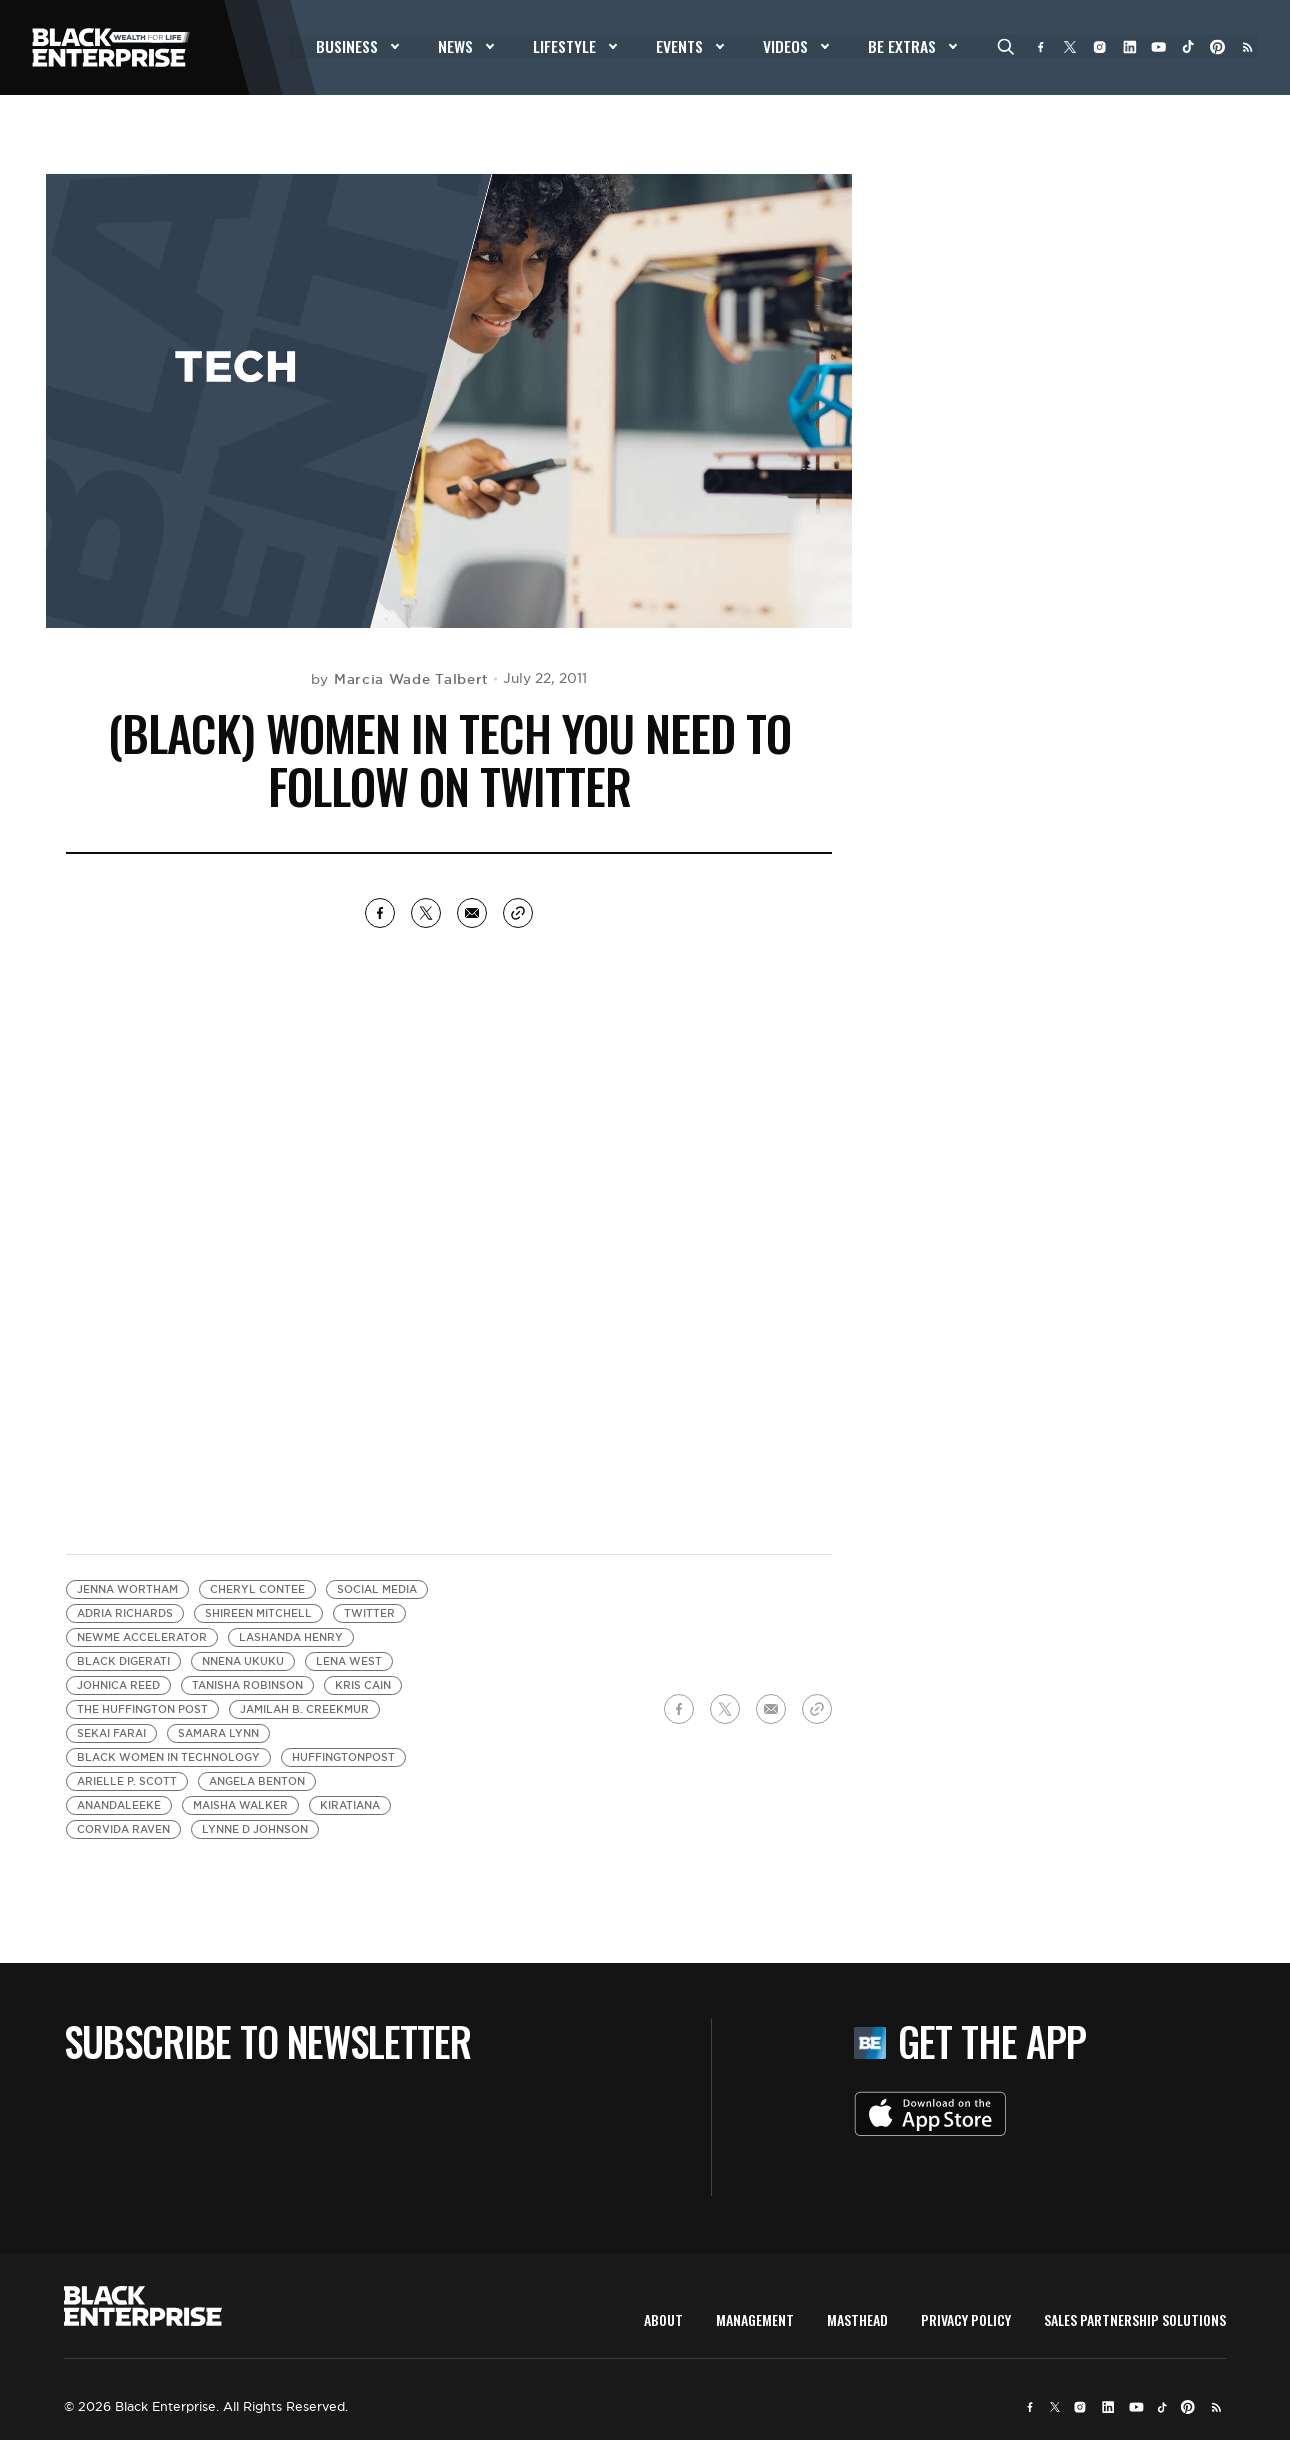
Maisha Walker (240, 1805)
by (400, 679)
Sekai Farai (111, 1733)
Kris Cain (363, 1685)
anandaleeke (119, 1805)
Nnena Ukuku (243, 1661)
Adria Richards (125, 1613)
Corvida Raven (123, 1829)
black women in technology (168, 1757)
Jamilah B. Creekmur (304, 1709)
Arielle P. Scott (127, 1781)
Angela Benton (257, 1781)
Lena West (349, 1661)
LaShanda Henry (291, 1637)
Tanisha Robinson (247, 1685)
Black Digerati (123, 1661)
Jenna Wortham (127, 1589)
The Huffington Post (142, 1709)
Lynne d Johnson (255, 1829)
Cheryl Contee (257, 1589)
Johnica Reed (118, 1685)
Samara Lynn (218, 1733)
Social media (377, 1589)
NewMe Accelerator (142, 1637)
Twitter (369, 1613)
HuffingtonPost (343, 1757)
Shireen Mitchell (258, 1613)
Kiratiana (350, 1805)
